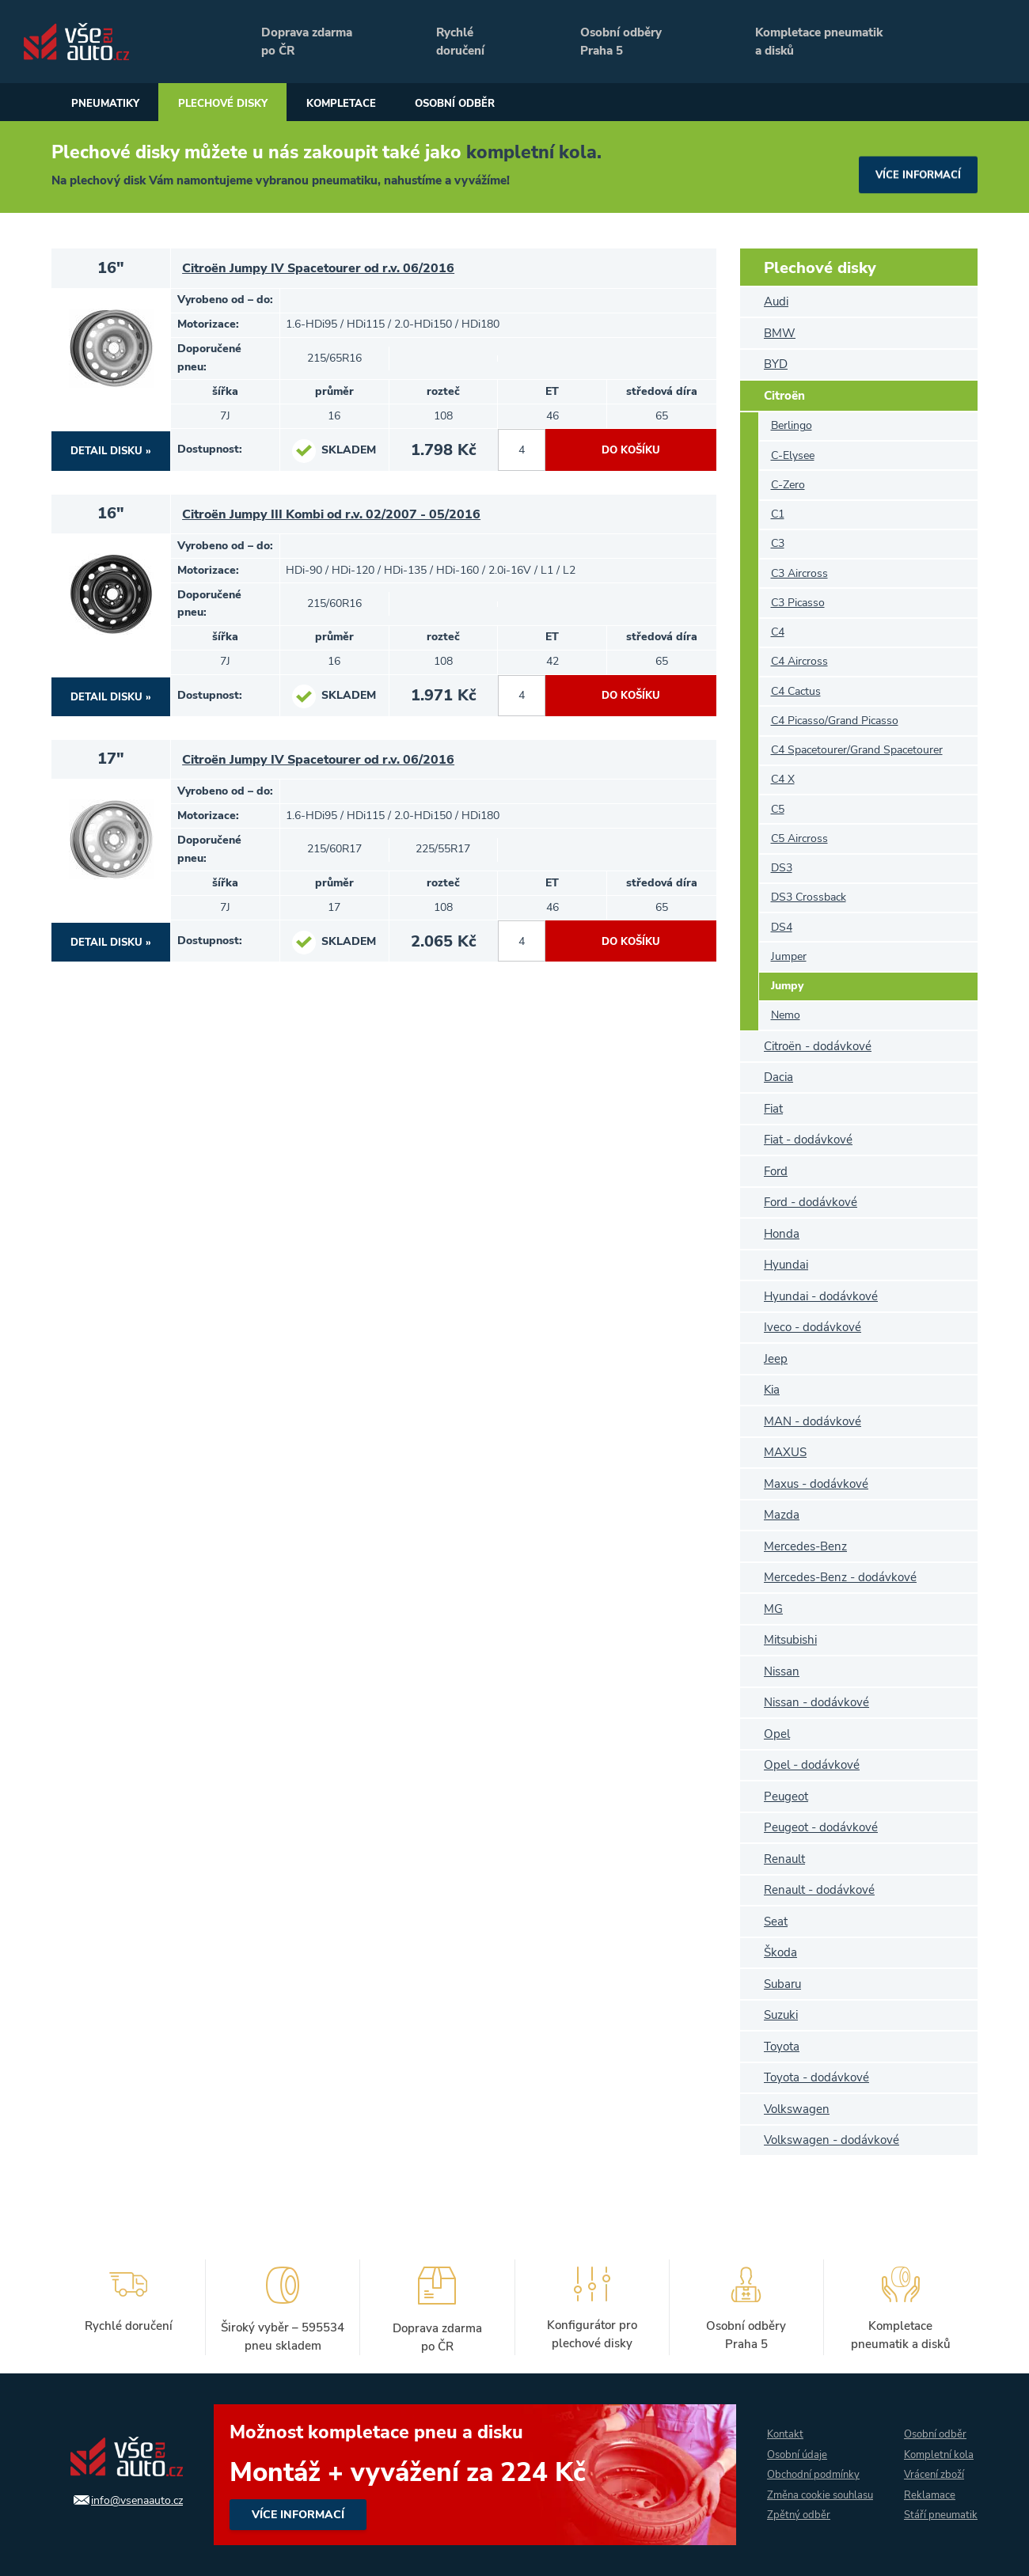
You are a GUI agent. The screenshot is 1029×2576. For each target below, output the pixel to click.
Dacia (778, 1077)
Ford (776, 1171)
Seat (776, 1921)
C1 (777, 514)
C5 (777, 809)
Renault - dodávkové (819, 1890)
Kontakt (777, 2420)
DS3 (781, 867)
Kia (772, 1390)
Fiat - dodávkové (808, 1140)
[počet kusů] (521, 452)
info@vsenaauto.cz (124, 2499)
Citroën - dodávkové (817, 1046)
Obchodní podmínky (807, 2463)
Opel (777, 1734)
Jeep (776, 1359)
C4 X (783, 779)
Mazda (781, 1515)
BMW (779, 333)
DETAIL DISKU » (111, 451)
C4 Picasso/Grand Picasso (834, 720)
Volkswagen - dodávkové (831, 2140)
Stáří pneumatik (927, 2516)
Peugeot (786, 1796)
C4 (777, 631)
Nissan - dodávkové (816, 1702)
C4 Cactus (796, 691)
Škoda (780, 1952)
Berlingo (791, 425)
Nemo (785, 1014)
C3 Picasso (798, 602)
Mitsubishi (790, 1640)
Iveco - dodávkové (812, 1327)
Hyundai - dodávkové (821, 1296)
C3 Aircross (799, 573)
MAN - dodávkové (812, 1421)
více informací (914, 166)
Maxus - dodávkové (816, 1484)
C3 (777, 543)
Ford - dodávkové (810, 1202)
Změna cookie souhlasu (792, 2495)
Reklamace (928, 2484)
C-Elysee (792, 455)
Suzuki (781, 2015)
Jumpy (787, 985)
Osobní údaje (790, 2441)
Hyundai (786, 1265)
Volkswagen (797, 2109)
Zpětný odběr (791, 2527)
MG (773, 1609)
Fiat (773, 1109)
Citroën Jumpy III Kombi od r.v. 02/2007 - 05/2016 (340, 517)
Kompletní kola (939, 2441)
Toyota (781, 2046)
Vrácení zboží (933, 2463)
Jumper (789, 956)
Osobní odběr (573, 104)
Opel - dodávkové (812, 1765)
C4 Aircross (799, 661)
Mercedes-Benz (805, 1546)
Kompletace (425, 104)
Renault (784, 1859)
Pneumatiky (120, 104)
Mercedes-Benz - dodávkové (840, 1577)
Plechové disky (272, 104)
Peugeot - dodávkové (821, 1827)
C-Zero (788, 484)
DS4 (781, 927)
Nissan (781, 1671)
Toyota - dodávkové (816, 2077)
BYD (776, 364)
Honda (781, 1234)
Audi (776, 301)
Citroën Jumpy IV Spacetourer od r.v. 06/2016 (326, 269)
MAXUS (785, 1452)
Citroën (784, 396)
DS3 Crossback (808, 897)
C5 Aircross (799, 838)
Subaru (782, 1984)
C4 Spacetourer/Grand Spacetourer (857, 749)
